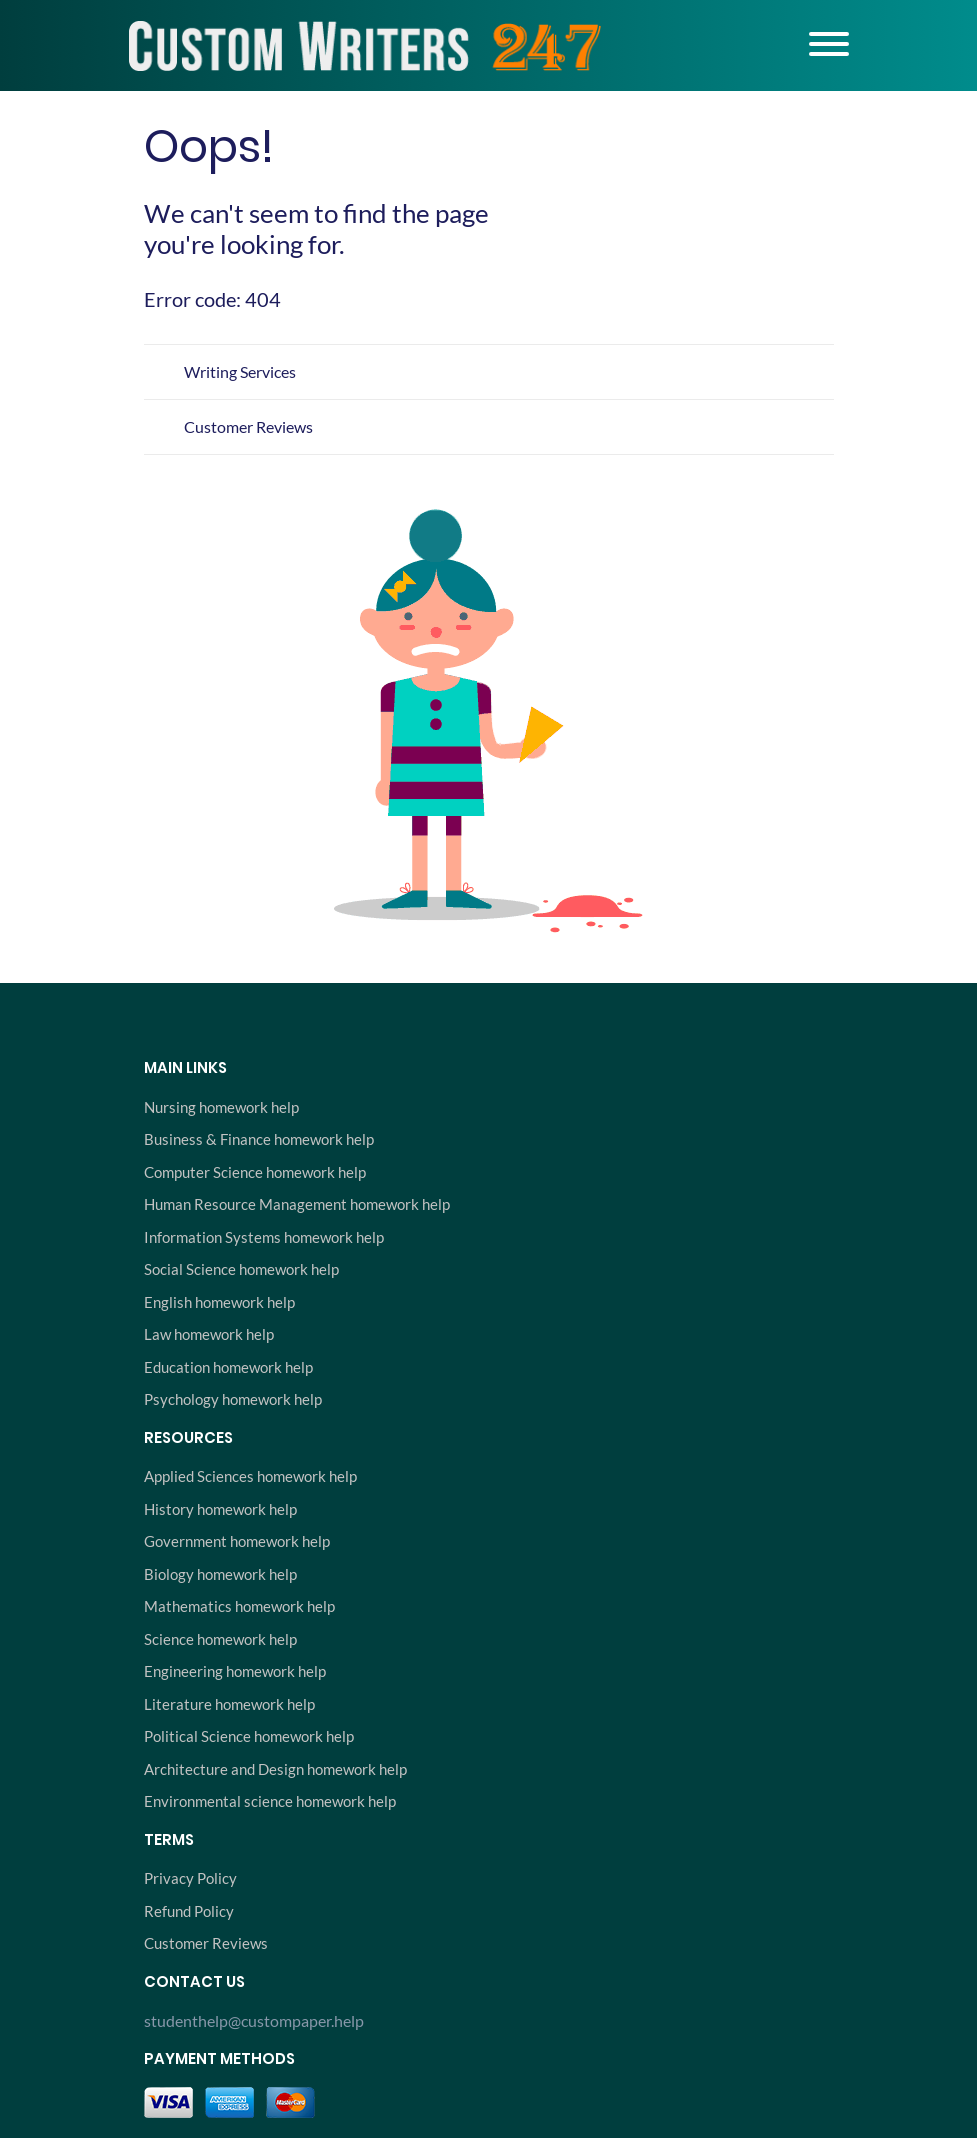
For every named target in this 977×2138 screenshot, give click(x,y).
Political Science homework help (249, 1736)
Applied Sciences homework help (250, 1476)
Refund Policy (189, 1911)
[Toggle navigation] (829, 44)
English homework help (219, 1302)
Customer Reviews (248, 426)
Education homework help (228, 1367)
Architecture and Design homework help (275, 1769)
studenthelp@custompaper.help (254, 2020)
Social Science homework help (241, 1269)
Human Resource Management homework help (297, 1204)
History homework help (220, 1509)
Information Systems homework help (264, 1237)
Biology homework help (220, 1574)
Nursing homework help (221, 1107)
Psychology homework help (233, 1399)
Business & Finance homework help (259, 1139)
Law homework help (209, 1334)
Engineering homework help (235, 1671)
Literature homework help (229, 1704)
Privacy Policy (190, 1878)
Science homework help (220, 1639)
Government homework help (237, 1541)
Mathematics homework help (239, 1606)
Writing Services (240, 371)
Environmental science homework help (270, 1801)
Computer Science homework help (255, 1172)
